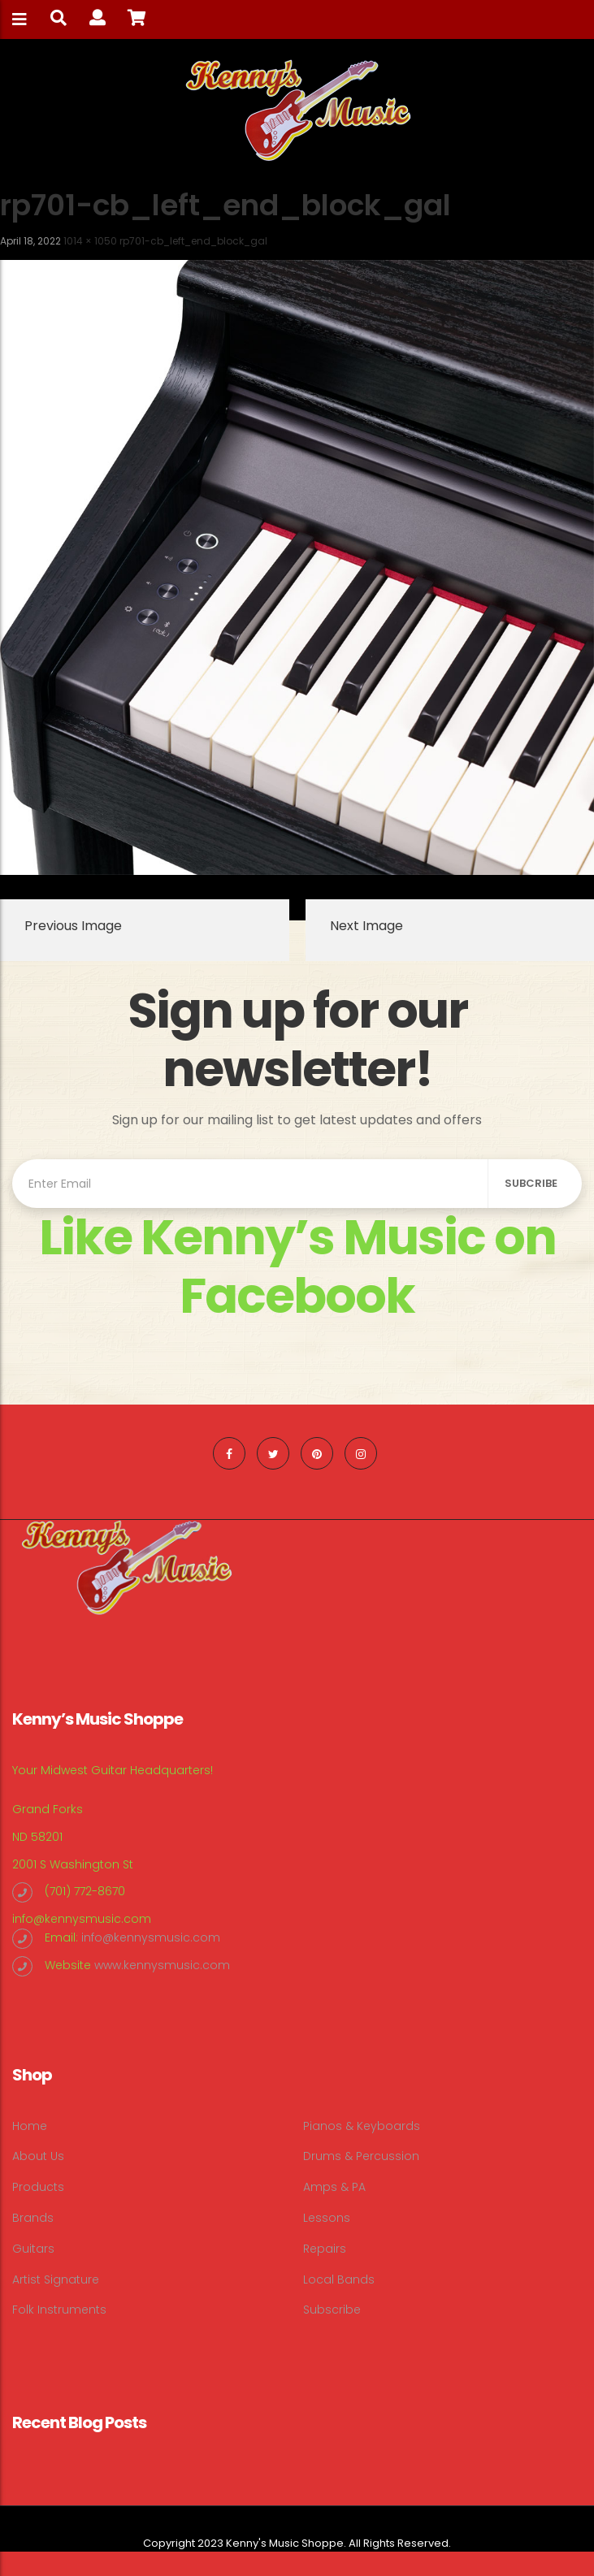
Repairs (324, 2248)
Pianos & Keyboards (361, 2126)
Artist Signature (55, 2279)
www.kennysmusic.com (162, 1965)
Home (29, 2126)
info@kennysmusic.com (81, 1919)
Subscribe (332, 2309)
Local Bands (339, 2279)
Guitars (33, 2248)
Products (38, 2187)
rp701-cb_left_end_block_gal (193, 241)
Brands (33, 2218)
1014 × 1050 (90, 241)
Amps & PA (334, 2187)
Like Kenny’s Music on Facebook (297, 1266)
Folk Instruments (59, 2309)
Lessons (326, 2218)
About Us (38, 2156)
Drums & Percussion (361, 2156)
